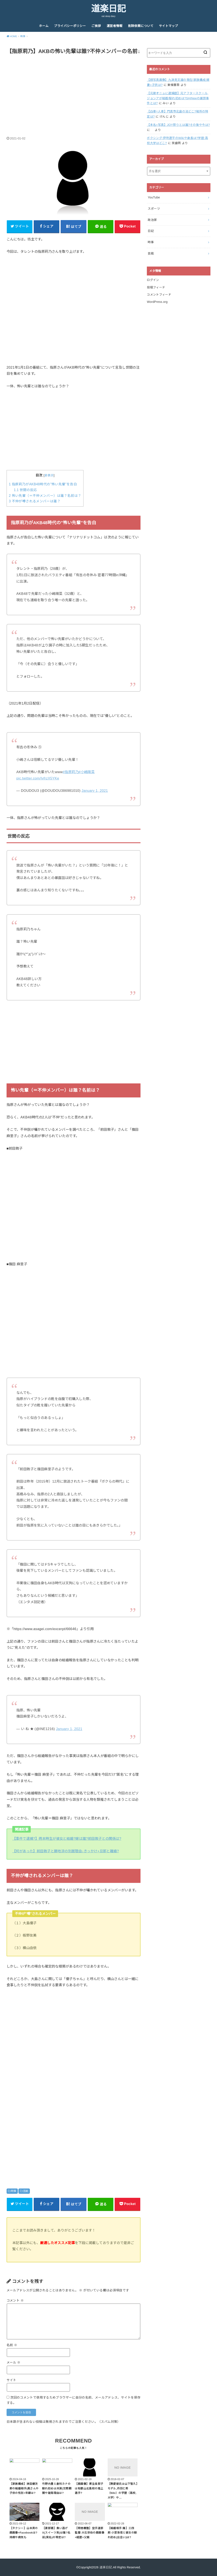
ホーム (44, 26)
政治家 (152, 220)
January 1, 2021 (95, 790)
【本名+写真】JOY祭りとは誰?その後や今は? (178, 124)
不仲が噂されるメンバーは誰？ (34, 501)
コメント (15, 2300)
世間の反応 (25, 490)
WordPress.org (157, 301)
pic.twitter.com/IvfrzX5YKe (37, 778)
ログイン (153, 280)
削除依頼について (140, 26)
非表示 (49, 475)
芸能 (25, 2191)
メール (14, 2362)
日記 (151, 231)
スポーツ (154, 208)
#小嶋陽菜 (87, 772)
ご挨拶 (96, 26)
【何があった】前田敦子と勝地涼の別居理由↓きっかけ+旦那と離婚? (65, 1851)
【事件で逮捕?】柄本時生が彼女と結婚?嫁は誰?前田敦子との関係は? (66, 1838)
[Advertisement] (74, 91)
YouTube (154, 197)
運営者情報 (114, 26)
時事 (13, 2191)
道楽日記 (108, 9)
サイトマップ (168, 26)
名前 (12, 2345)
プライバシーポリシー (70, 26)
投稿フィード (156, 287)
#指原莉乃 (71, 772)
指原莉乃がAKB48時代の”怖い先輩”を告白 (43, 484)
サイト (11, 2380)
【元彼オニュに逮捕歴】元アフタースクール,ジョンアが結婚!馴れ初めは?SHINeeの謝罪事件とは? (178, 98)
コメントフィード (159, 294)
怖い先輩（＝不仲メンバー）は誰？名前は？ (45, 495)
